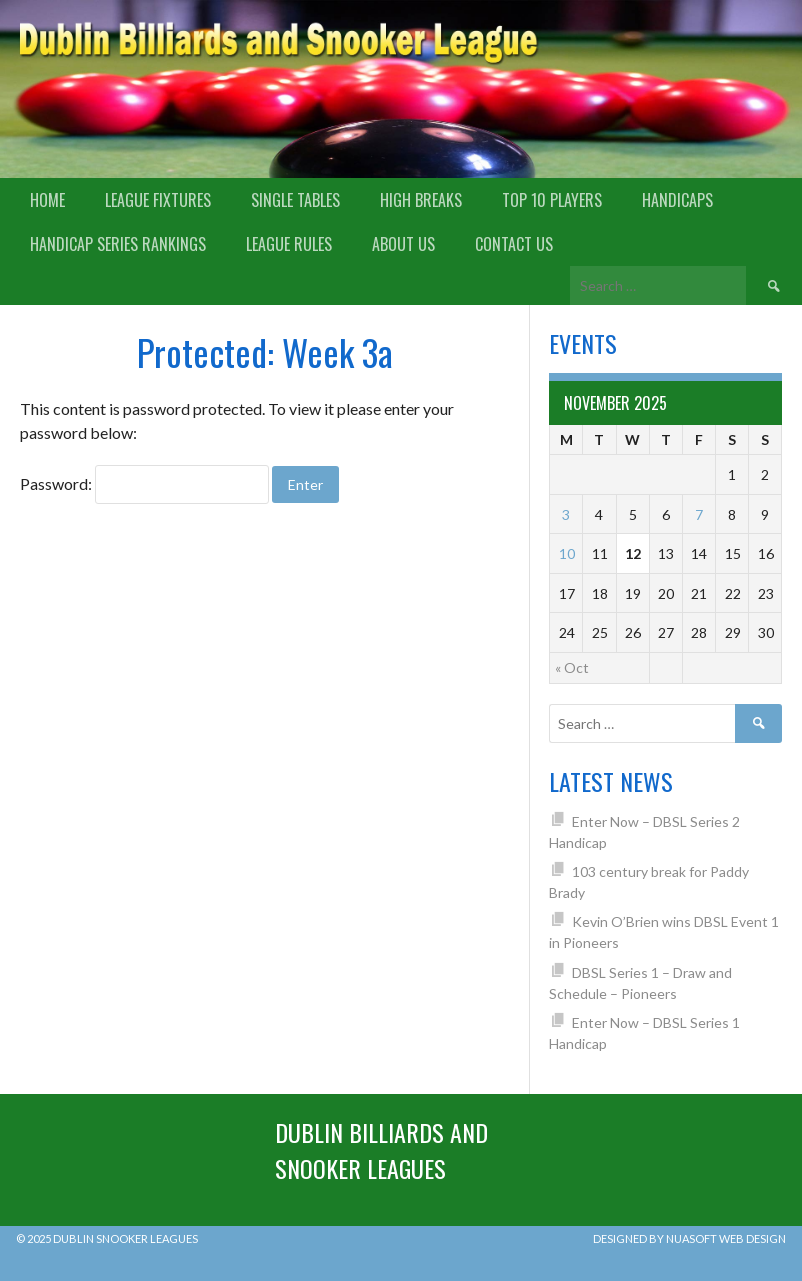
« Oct (572, 667)
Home (47, 200)
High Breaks (421, 200)
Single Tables (295, 200)
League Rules (289, 244)
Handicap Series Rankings (118, 244)
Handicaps (677, 200)
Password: (144, 483)
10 (567, 553)
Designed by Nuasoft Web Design (689, 1238)
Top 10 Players (552, 200)
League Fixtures (158, 200)
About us (403, 244)
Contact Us (514, 244)
